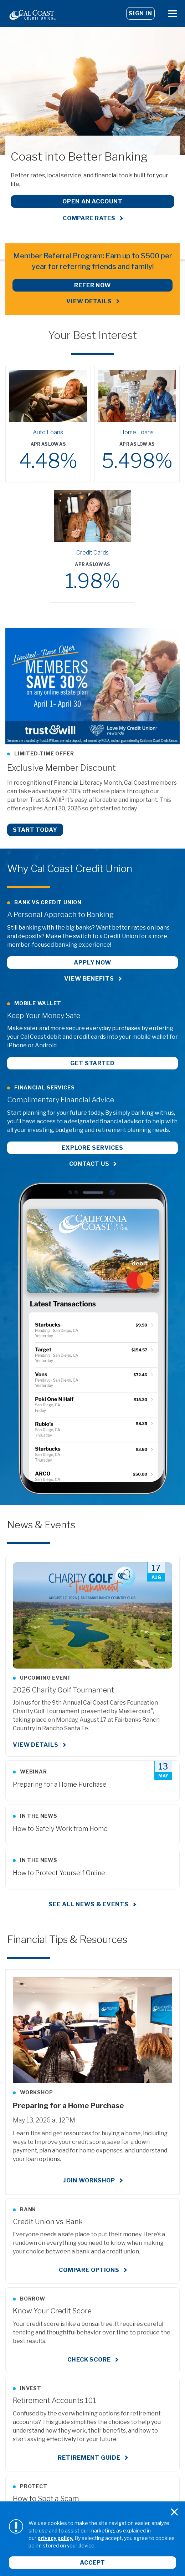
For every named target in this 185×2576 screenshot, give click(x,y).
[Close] (174, 2512)
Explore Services (92, 1147)
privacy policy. (55, 2538)
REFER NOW (92, 285)
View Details (89, 301)
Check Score (89, 2359)
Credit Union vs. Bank (48, 2221)
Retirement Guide (89, 2457)
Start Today (35, 829)
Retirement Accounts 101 (54, 2400)
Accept (92, 2562)
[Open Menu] (172, 13)
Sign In (140, 13)
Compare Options (89, 2270)
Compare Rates (89, 218)
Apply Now (92, 962)
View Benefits (89, 978)
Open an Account (92, 201)
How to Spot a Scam (46, 2498)
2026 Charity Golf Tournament (63, 1690)
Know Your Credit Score (52, 2311)
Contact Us (89, 1163)
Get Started (92, 1063)
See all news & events (88, 1904)
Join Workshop (89, 2180)
